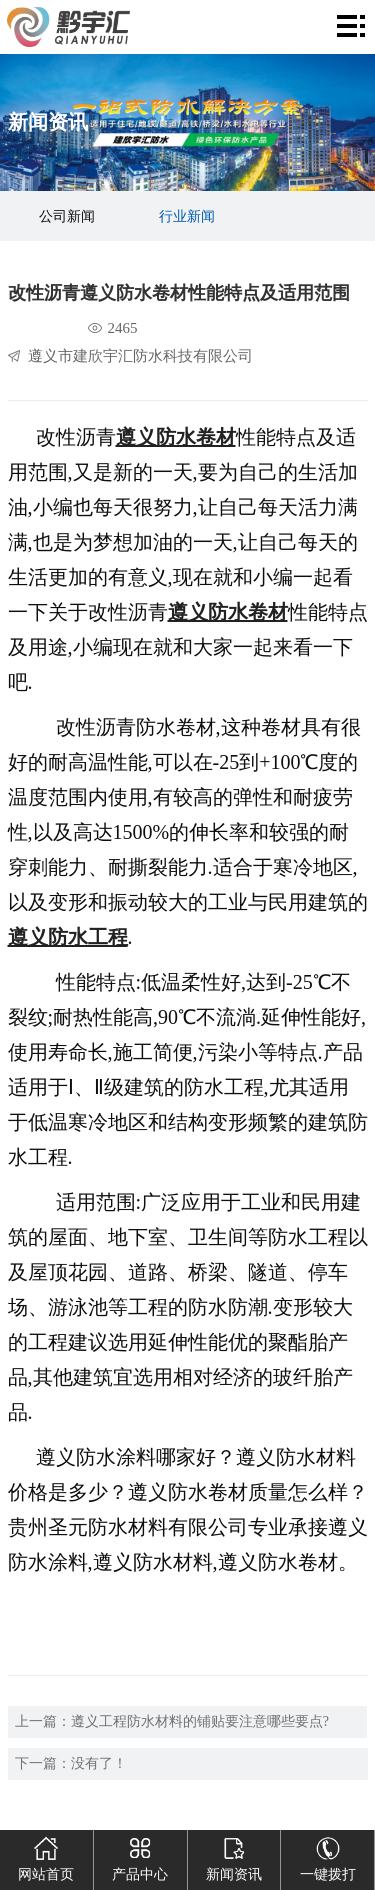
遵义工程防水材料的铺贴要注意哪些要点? (200, 1721)
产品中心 (140, 1856)
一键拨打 (328, 1856)
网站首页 (46, 1856)
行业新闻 (187, 216)
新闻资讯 (234, 1856)
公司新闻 (67, 216)
